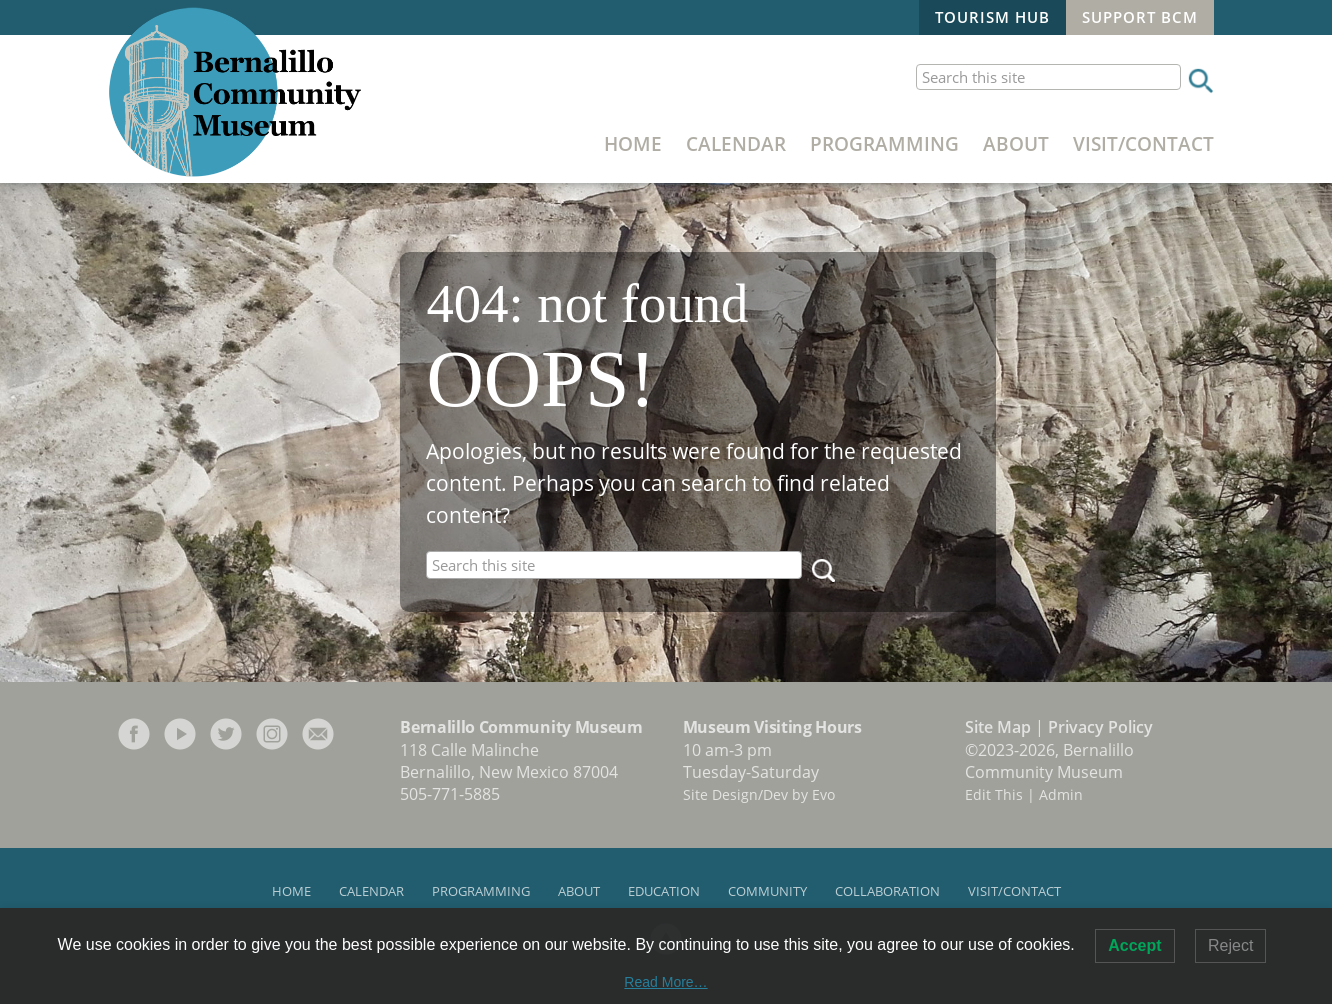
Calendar (736, 143)
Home (633, 143)
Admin (1061, 794)
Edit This (994, 794)
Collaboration (887, 891)
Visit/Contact (1143, 143)
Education (664, 891)
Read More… (665, 982)
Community (767, 891)
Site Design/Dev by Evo (759, 794)
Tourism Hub (992, 17)
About (1016, 143)
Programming (884, 143)
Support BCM (1140, 17)
